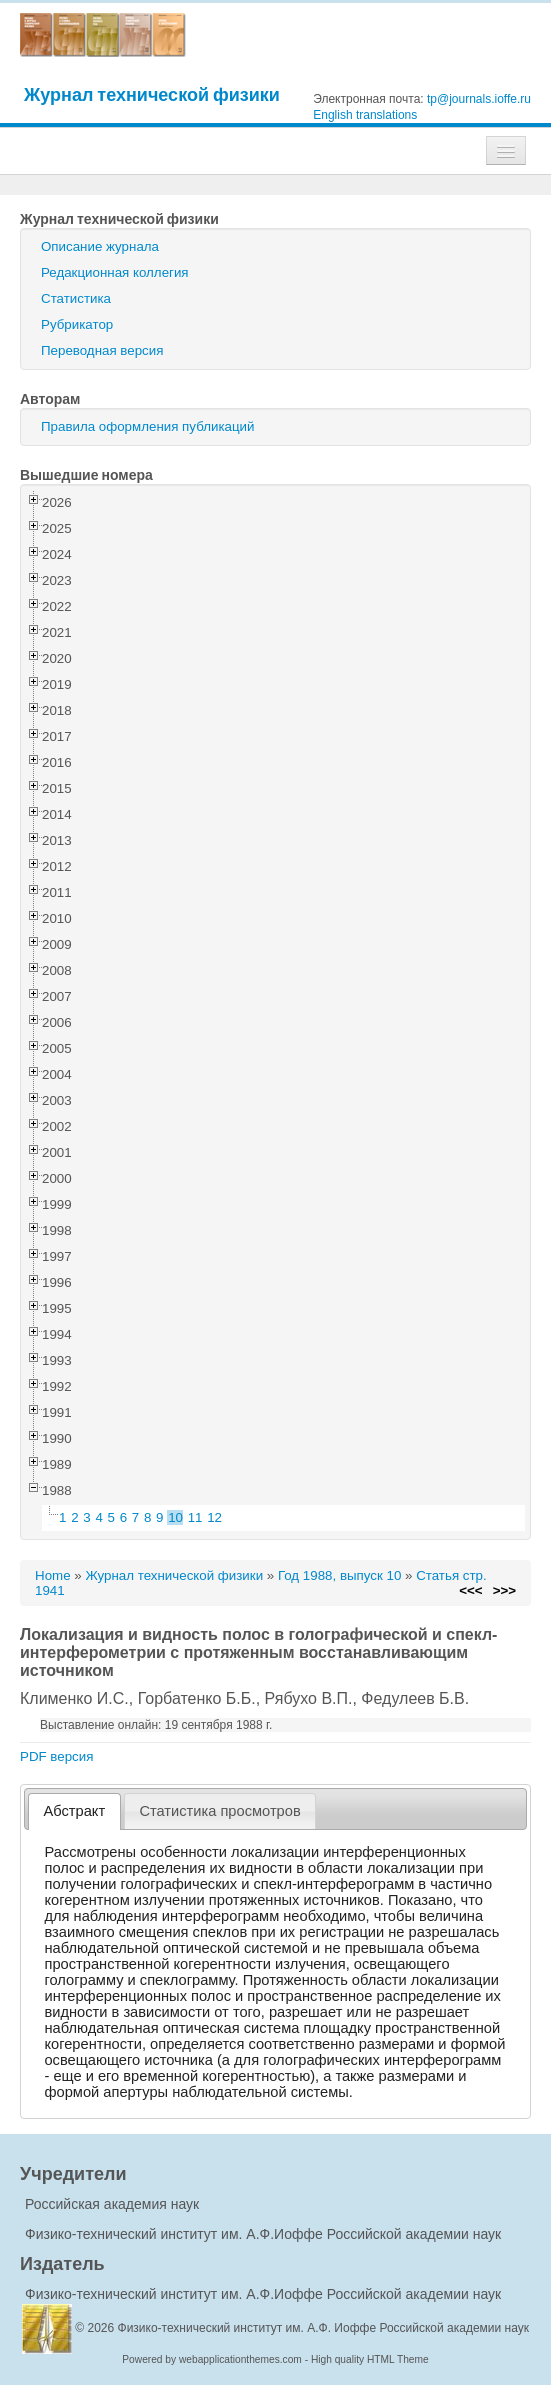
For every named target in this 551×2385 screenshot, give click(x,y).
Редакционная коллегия (115, 272)
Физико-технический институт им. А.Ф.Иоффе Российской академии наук (263, 2234)
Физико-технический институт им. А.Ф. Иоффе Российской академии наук (324, 2328)
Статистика (76, 298)
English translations (365, 115)
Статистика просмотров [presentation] (219, 1811)
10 (175, 1517)
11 (195, 1517)
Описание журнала (100, 246)
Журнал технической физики (152, 94)
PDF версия (56, 1756)
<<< (470, 1590)
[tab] (74, 1811)
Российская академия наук (112, 2204)
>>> (504, 1590)
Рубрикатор (77, 324)
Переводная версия (102, 350)
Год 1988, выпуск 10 (339, 1575)
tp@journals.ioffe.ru (479, 99)
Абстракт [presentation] (75, 1811)
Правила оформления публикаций (147, 426)
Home (53, 1575)
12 (214, 1517)
